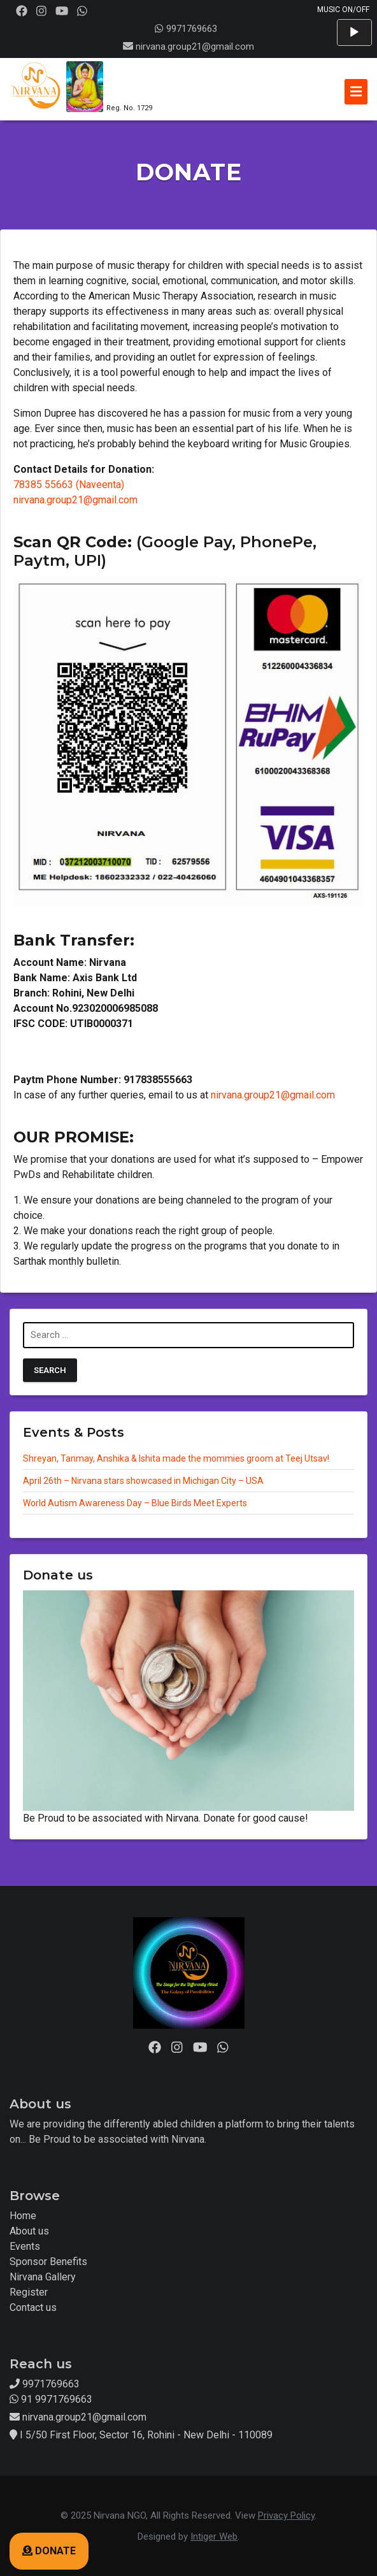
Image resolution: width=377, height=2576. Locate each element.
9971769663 (186, 28)
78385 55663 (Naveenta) (68, 485)
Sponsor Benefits (48, 2262)
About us (29, 2231)
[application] (354, 32)
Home (23, 2216)
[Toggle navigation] (356, 91)
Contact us (33, 2307)
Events (25, 2246)
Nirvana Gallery (43, 2277)
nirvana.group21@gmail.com (195, 46)
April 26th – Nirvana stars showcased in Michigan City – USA (143, 1481)
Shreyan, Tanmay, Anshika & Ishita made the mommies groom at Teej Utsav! (176, 1458)
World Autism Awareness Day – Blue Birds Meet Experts (135, 1503)
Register (29, 2292)
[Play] (354, 32)
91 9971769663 (51, 2399)
